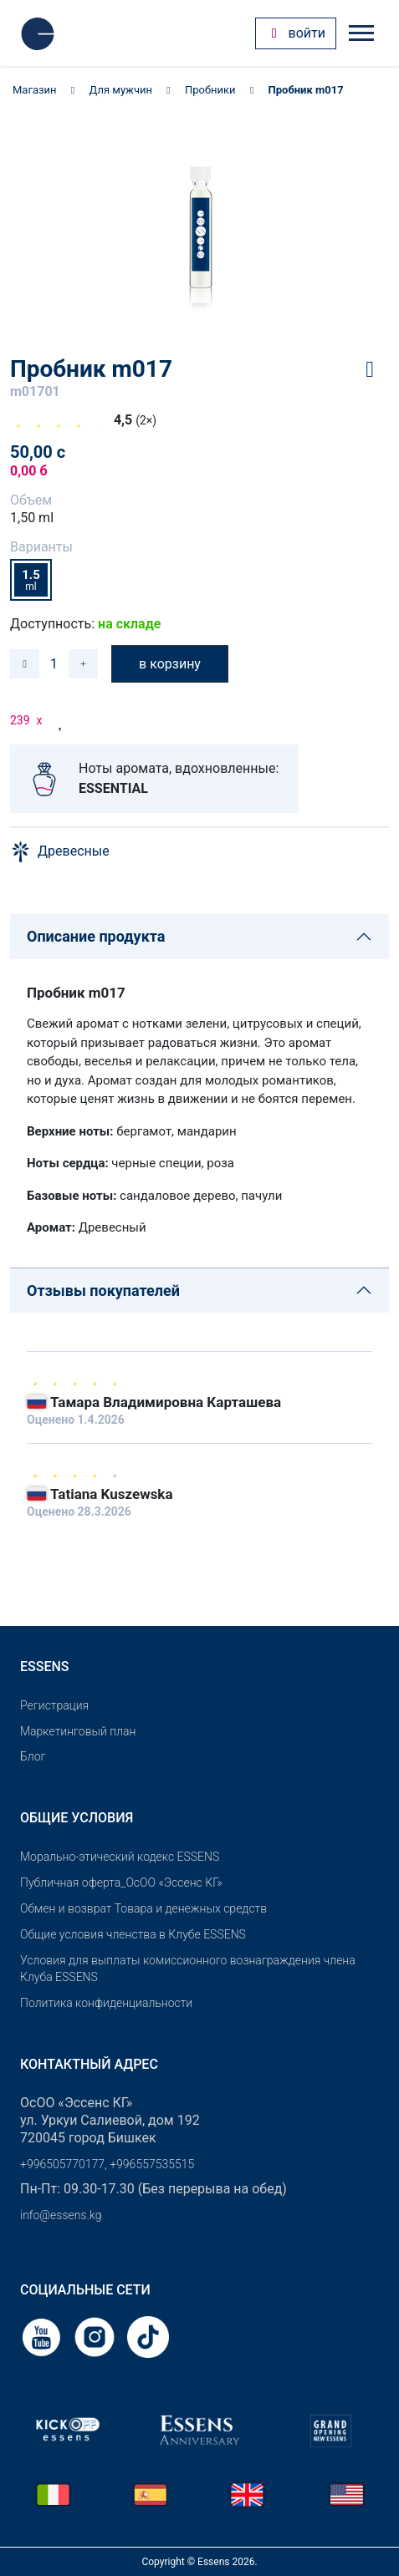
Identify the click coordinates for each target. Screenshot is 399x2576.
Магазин (35, 90)
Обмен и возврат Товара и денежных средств (143, 1908)
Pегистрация (54, 1705)
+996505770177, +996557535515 (107, 2164)
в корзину (170, 664)
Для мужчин (121, 90)
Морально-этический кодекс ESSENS (119, 1856)
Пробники (210, 90)
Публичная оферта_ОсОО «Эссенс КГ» (121, 1882)
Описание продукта (96, 936)
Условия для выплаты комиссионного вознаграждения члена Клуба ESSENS (188, 1969)
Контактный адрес (89, 2064)
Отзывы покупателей (103, 1290)
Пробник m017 (306, 90)
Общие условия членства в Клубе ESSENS (133, 1934)
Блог (32, 1756)
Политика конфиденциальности (106, 2002)
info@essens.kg (60, 2215)
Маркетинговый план (78, 1731)
